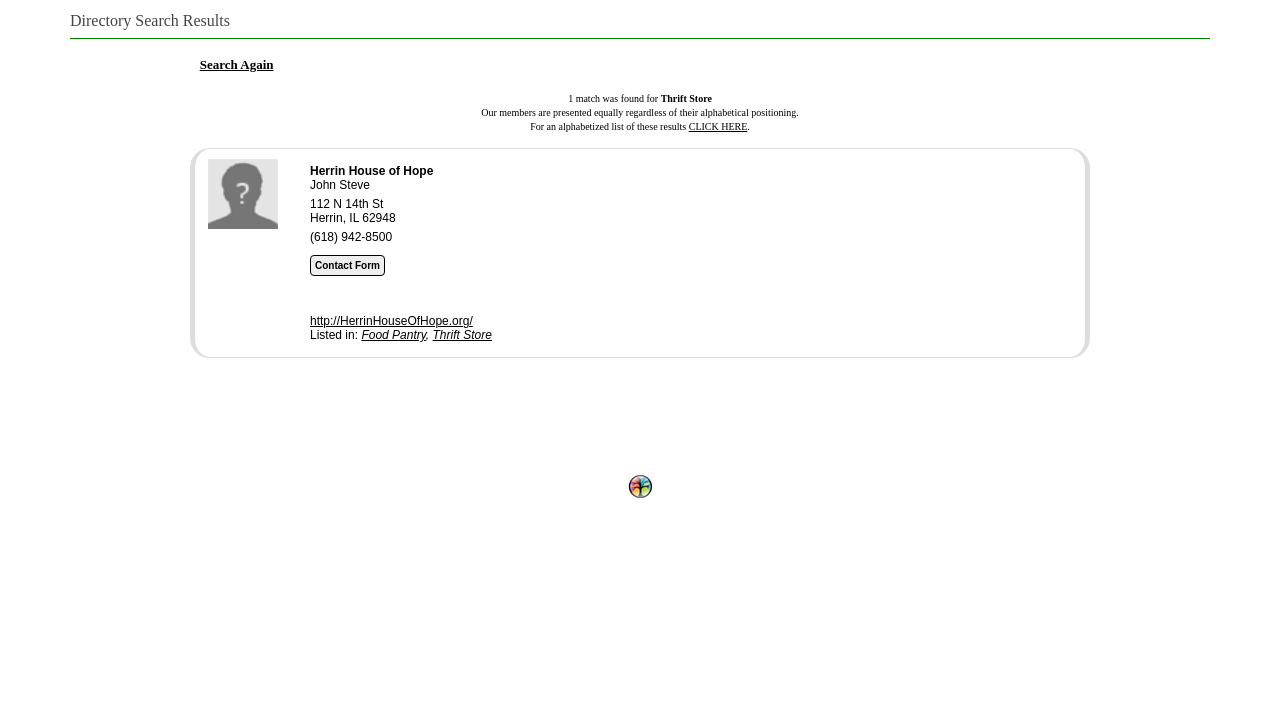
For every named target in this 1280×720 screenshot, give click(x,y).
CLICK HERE (718, 126)
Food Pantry (393, 335)
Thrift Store (462, 335)
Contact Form (347, 265)
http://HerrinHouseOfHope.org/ (391, 321)
